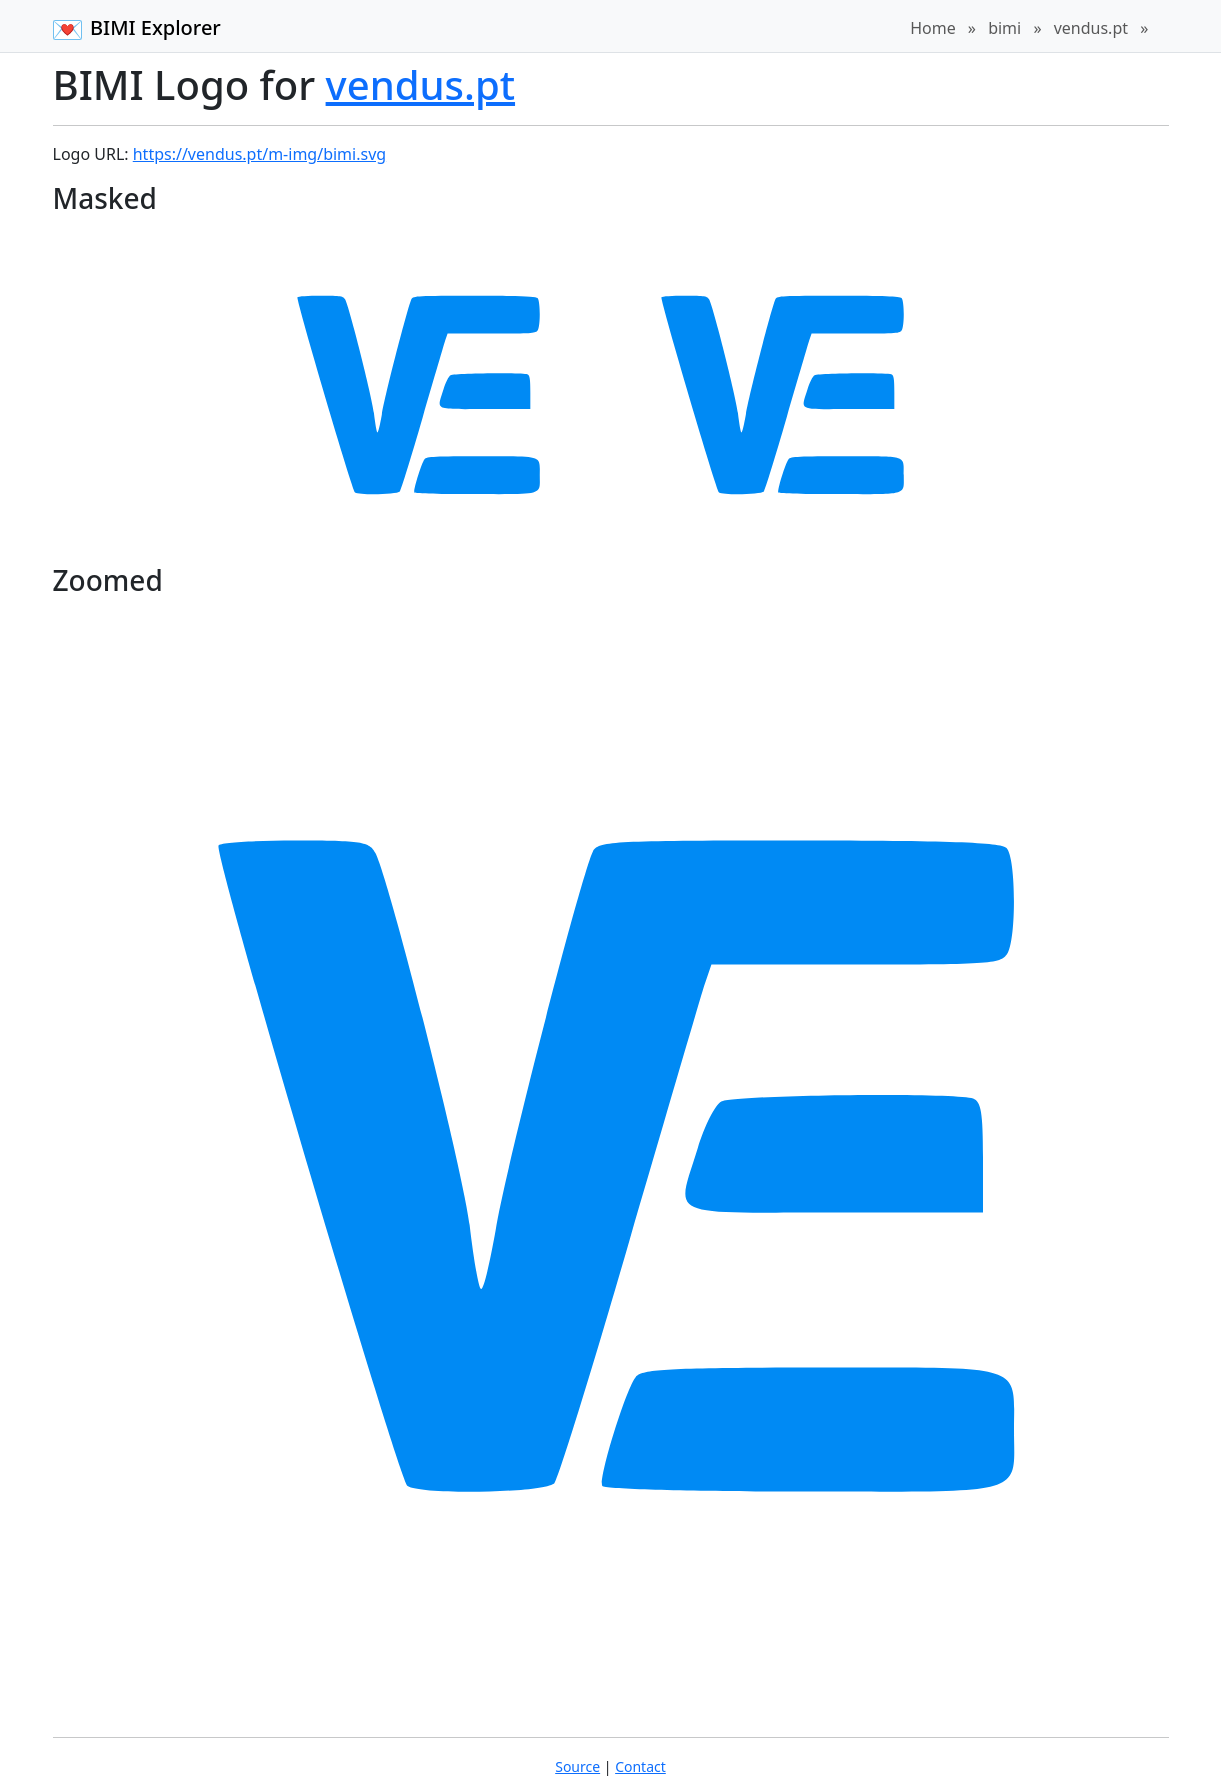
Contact (640, 1766)
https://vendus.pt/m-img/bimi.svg (259, 154)
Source (577, 1766)
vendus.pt (1091, 28)
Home (933, 28)
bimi (1004, 28)
